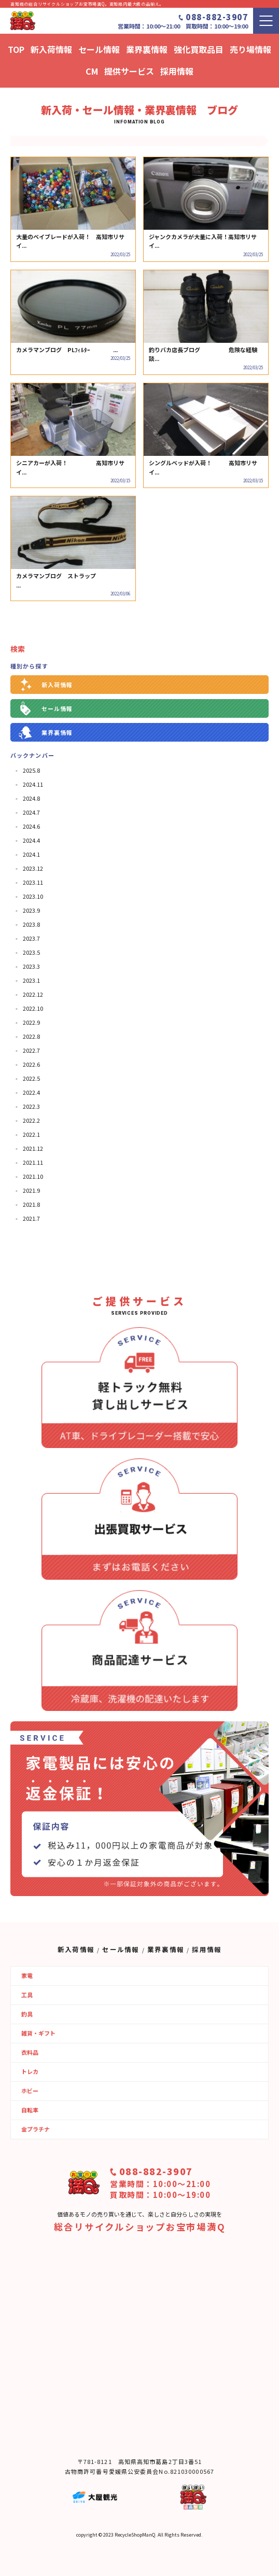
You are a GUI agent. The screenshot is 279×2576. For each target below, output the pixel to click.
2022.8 (31, 1036)
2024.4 (31, 840)
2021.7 (31, 1218)
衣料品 (29, 2052)
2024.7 (31, 812)
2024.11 (33, 784)
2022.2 (31, 1120)
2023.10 (33, 896)
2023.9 (31, 910)
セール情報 (57, 708)
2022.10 (33, 1008)
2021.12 (33, 1148)
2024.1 (31, 854)
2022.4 (31, 1092)
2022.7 (31, 1050)
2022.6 (31, 1064)
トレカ (29, 2071)
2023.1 (31, 980)
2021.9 (31, 1190)
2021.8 (31, 1204)
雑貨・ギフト (38, 2033)
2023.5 (31, 952)
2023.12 (33, 868)
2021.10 (33, 1176)
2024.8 (31, 798)
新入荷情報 (57, 684)
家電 (27, 1975)
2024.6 (31, 826)
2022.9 (31, 1022)
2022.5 (31, 1078)
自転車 (29, 2110)
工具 (27, 1994)
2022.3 (31, 1106)
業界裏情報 (57, 732)
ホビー (29, 2090)
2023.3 (31, 966)
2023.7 (31, 938)
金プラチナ (35, 2129)
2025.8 (31, 770)
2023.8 (31, 924)
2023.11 (33, 882)
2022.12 (33, 994)
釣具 (27, 2014)
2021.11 (33, 1162)
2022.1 (31, 1134)
